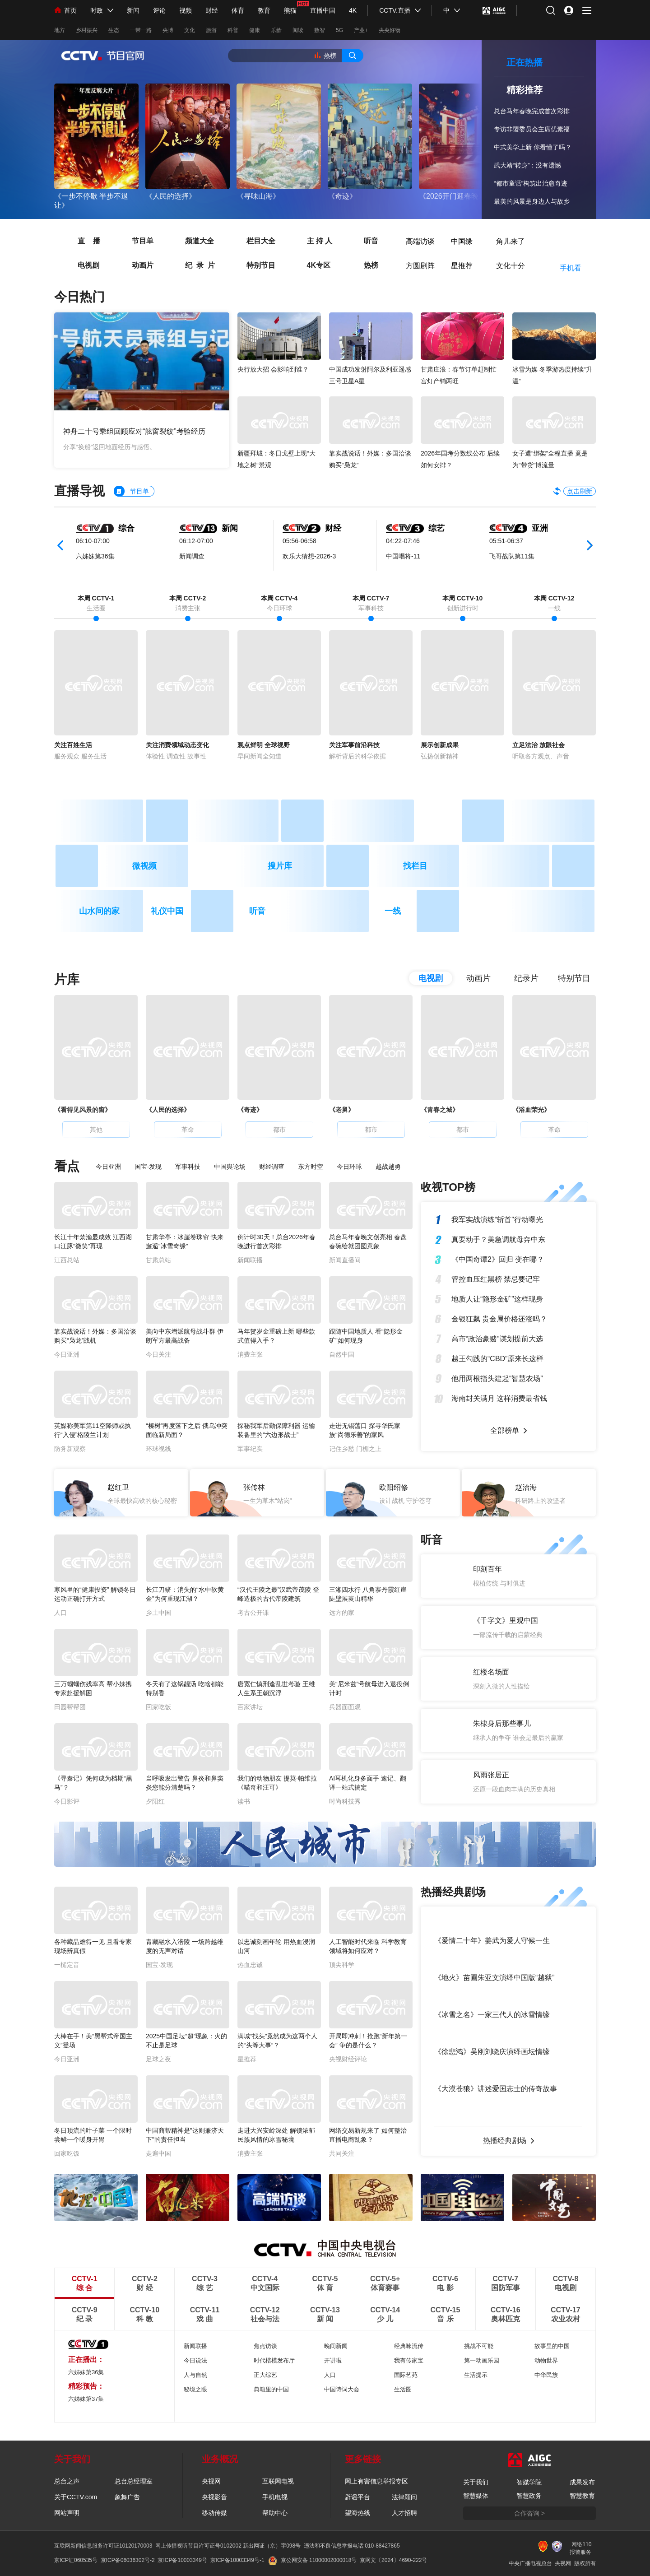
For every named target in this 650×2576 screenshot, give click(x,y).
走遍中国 (158, 2153)
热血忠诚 (250, 1964)
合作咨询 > (529, 2513)
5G (339, 30)
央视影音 (214, 2497)
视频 (185, 10)
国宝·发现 (148, 1166)
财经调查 (271, 1166)
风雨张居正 (491, 1775)
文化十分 (510, 264)
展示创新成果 (440, 745)
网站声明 (66, 2512)
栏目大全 (253, 240)
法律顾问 (404, 2497)
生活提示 (476, 2374)
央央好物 (389, 30)
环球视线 (158, 1448)
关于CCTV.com (75, 2497)
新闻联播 (250, 1260)
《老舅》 (341, 1109)
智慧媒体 (475, 2495)
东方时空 (310, 1166)
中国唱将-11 (403, 556)
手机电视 (275, 2497)
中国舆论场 (230, 1166)
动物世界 (546, 2360)
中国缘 (462, 239)
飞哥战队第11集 (511, 556)
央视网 (211, 2481)
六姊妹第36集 (95, 556)
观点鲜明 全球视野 (263, 745)
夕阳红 (155, 1801)
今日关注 (158, 1354)
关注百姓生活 (73, 745)
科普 (233, 30)
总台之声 (66, 2481)
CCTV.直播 (394, 10)
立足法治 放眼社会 (538, 745)
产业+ (361, 30)
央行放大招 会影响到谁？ (273, 369)
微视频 (144, 865)
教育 (264, 10)
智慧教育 (582, 2495)
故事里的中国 (552, 2346)
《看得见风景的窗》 (82, 1109)
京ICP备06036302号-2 (128, 2560)
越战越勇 (388, 1166)
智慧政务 (529, 2495)
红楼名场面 (491, 1672)
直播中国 (322, 10)
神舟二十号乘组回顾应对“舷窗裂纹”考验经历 (134, 431)
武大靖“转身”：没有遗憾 (527, 165)
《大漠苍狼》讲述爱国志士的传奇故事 (495, 2088)
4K (353, 10)
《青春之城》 (440, 1109)
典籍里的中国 (271, 2389)
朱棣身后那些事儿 (502, 1723)
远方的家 (341, 1612)
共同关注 (341, 2153)
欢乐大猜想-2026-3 (309, 556)
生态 (113, 30)
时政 (96, 10)
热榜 (330, 55)
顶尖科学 (341, 1964)
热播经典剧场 (504, 2140)
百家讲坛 (250, 1707)
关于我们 (475, 2482)
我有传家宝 (408, 2360)
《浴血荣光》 (531, 1109)
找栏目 (415, 865)
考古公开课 (253, 1612)
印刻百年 (487, 1569)
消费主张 (250, 1354)
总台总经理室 (134, 2481)
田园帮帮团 (70, 1707)
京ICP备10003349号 (182, 2560)
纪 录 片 (192, 265)
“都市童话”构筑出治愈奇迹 (530, 183)
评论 (159, 10)
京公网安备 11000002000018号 (312, 2560)
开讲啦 (333, 2360)
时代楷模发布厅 (274, 2360)
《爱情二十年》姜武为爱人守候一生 (492, 1940)
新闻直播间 (345, 1260)
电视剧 (80, 265)
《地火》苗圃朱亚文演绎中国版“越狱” (494, 1977)
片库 (66, 979)
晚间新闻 (336, 2346)
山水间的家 (99, 911)
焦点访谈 (265, 2346)
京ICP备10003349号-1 (237, 2560)
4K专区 (311, 265)
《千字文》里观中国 (505, 1620)
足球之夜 (158, 2059)
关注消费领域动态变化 (177, 745)
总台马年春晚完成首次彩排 (532, 111)
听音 (363, 240)
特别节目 (253, 265)
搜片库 (280, 865)
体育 (238, 10)
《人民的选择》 (170, 196)
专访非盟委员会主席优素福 (532, 129)
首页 (65, 10)
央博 (167, 30)
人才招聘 (404, 2512)
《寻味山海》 (258, 196)
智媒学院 (529, 2482)
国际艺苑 (406, 2374)
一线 (393, 911)
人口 (60, 1612)
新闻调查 (191, 556)
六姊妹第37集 (86, 2398)
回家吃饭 (158, 1707)
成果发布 (582, 2482)
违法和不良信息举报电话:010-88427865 (352, 2546)
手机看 (570, 268)
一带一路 (141, 30)
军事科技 (187, 1166)
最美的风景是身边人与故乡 (532, 201)
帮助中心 (275, 2512)
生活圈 (403, 2389)
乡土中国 (158, 1612)
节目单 (134, 240)
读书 (243, 1801)
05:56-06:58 (299, 540)
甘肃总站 (158, 1260)
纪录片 (526, 978)
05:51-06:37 (506, 540)
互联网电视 (278, 2481)
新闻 (133, 10)
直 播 (81, 240)
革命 (187, 1129)
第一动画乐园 (481, 2360)
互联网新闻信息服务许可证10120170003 (103, 2546)
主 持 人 (312, 240)
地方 (59, 30)
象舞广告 (127, 2497)
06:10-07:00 (93, 540)
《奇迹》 (342, 196)
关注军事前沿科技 (354, 745)
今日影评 (66, 1801)
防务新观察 (70, 1448)
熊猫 (290, 10)
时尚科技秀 (345, 1801)
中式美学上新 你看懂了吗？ (532, 147)
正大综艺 (265, 2374)
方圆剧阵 (420, 264)
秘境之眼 (195, 2389)
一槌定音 (66, 1964)
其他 (96, 1129)
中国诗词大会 (341, 2389)
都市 (279, 1129)
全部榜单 (504, 1430)
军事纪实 (250, 1448)
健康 (254, 30)
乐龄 (276, 30)
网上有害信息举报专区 (376, 2481)
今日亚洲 (108, 1166)
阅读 (297, 30)
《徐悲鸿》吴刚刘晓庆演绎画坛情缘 (492, 2051)
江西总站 (66, 1260)
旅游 (211, 30)
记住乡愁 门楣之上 (355, 1448)
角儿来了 (510, 239)
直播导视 (79, 491)
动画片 (134, 265)
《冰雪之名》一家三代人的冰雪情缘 (492, 2014)
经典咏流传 (408, 2346)
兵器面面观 (345, 1707)
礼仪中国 (167, 911)
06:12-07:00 (196, 540)
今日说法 (195, 2360)
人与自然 (195, 2374)
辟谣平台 (357, 2497)
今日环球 (349, 1166)
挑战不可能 (478, 2346)
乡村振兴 (87, 30)
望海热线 (357, 2512)
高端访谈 (420, 239)
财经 (211, 10)
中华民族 (546, 2374)
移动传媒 (214, 2512)
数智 (319, 30)
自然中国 (341, 1354)
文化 (189, 30)
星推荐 (462, 264)
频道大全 (192, 240)
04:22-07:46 (403, 540)
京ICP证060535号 (76, 2560)
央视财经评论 (348, 2059)
